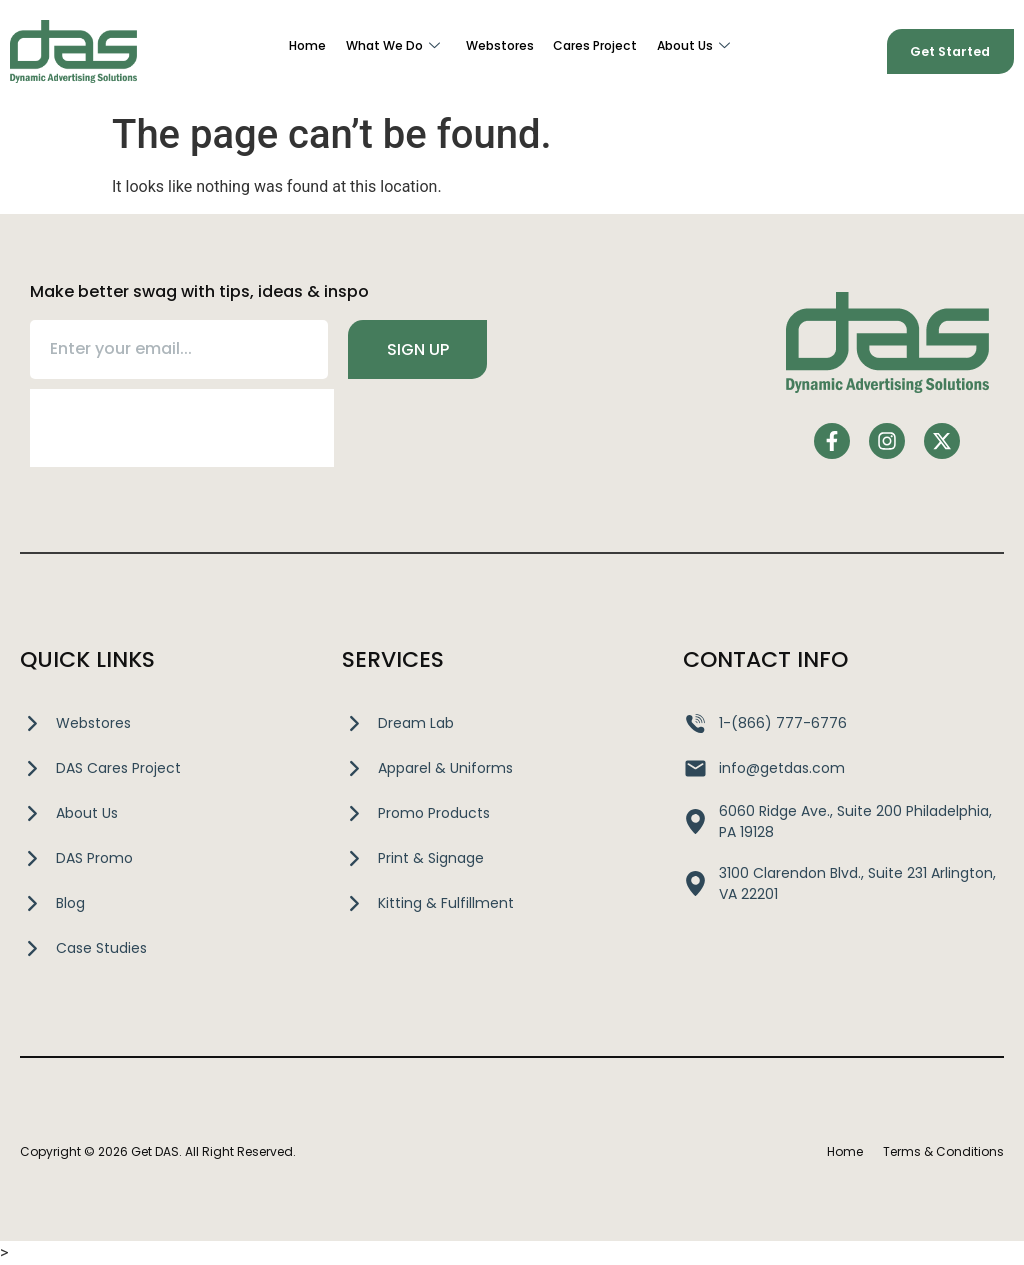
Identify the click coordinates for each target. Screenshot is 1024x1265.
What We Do (393, 46)
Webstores (500, 46)
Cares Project (595, 46)
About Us (693, 46)
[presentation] (182, 428)
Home (307, 46)
